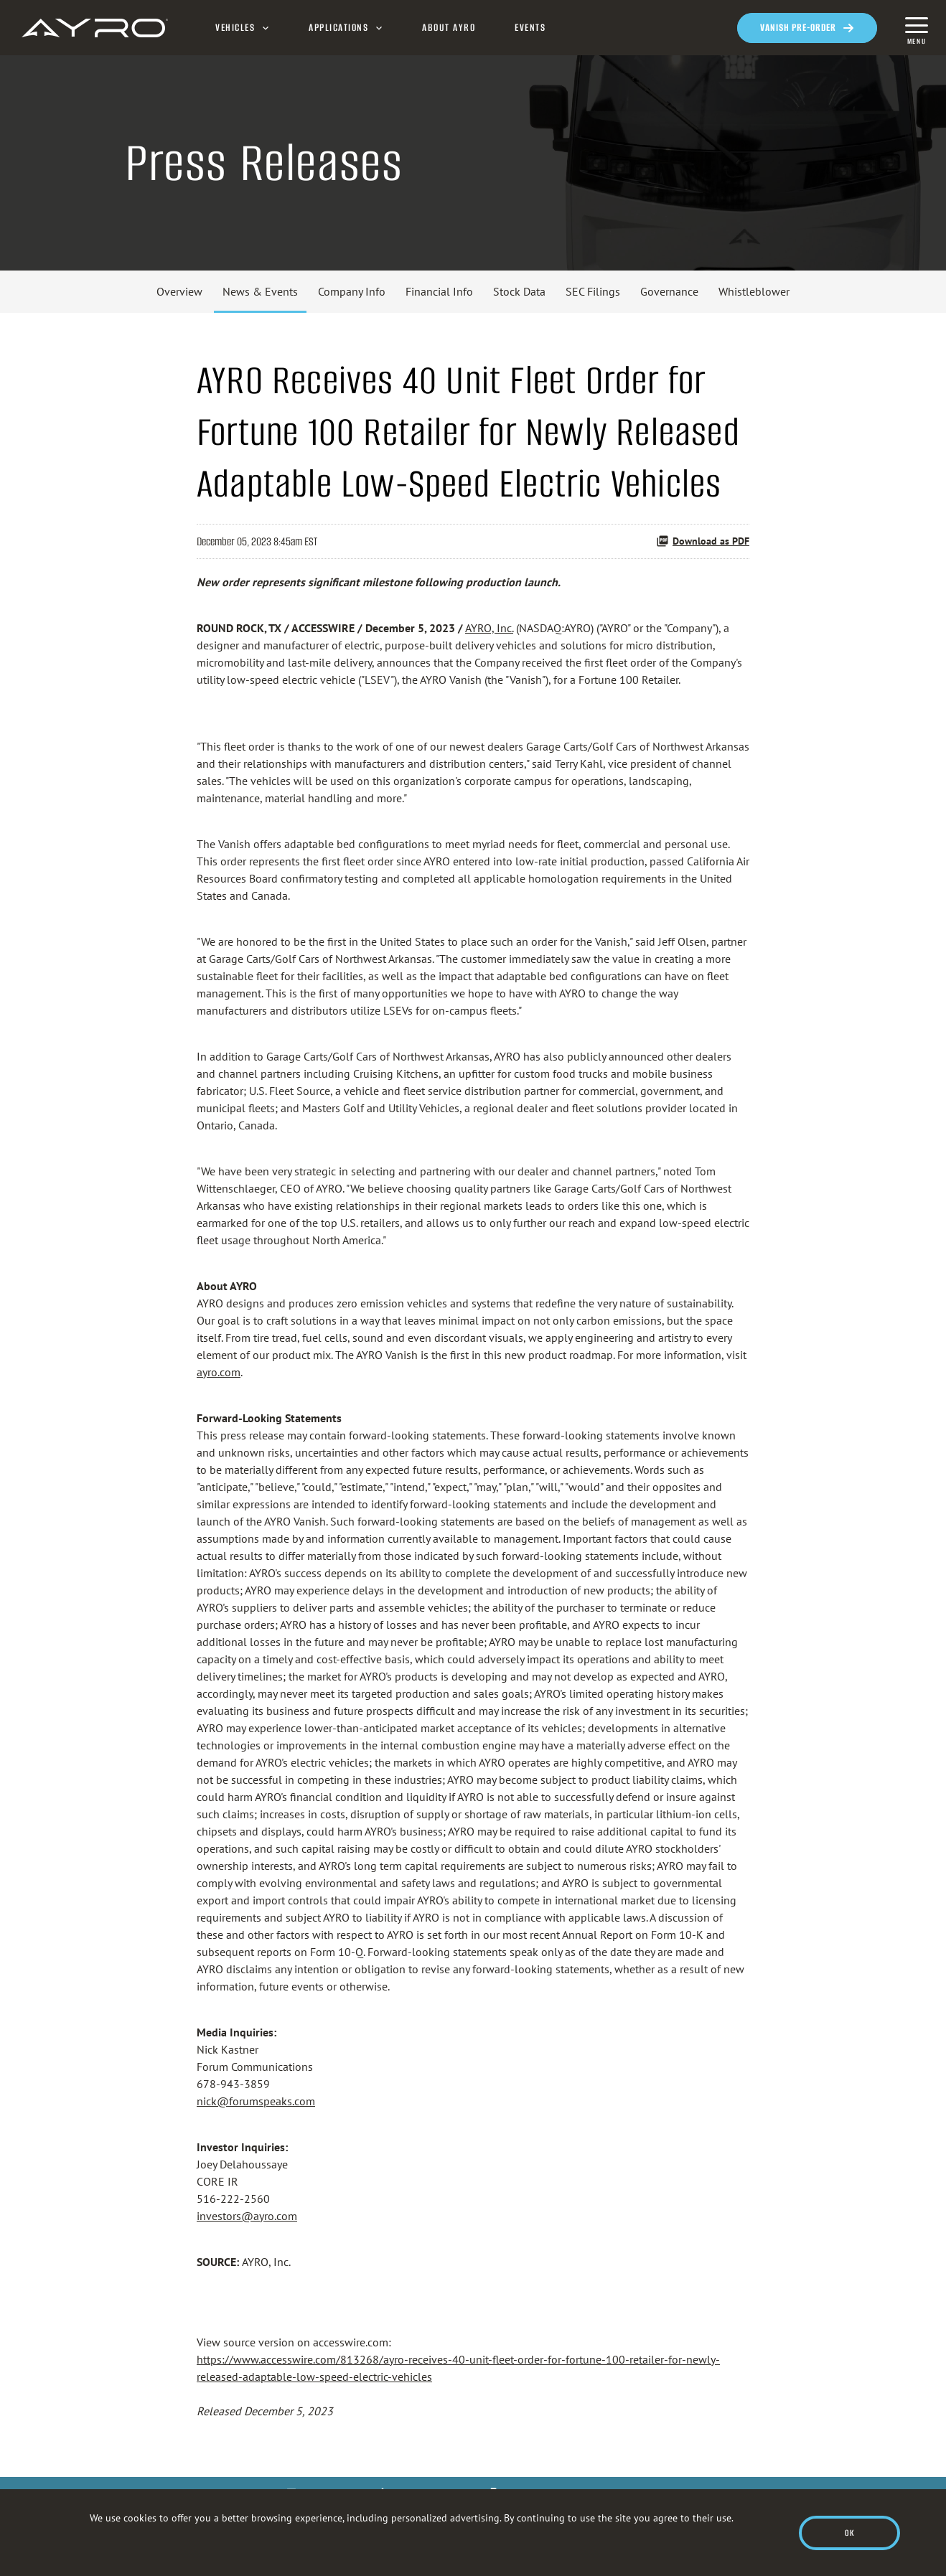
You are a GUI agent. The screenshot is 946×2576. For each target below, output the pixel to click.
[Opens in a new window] (807, 28)
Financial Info (439, 291)
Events (530, 28)
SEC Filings (593, 291)
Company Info (351, 291)
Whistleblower (754, 291)
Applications (338, 28)
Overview (179, 291)
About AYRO (448, 28)
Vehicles (235, 28)
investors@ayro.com (247, 2216)
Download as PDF (702, 541)
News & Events (260, 291)
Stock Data (519, 291)
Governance (669, 291)
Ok (849, 2532)
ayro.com (218, 1372)
